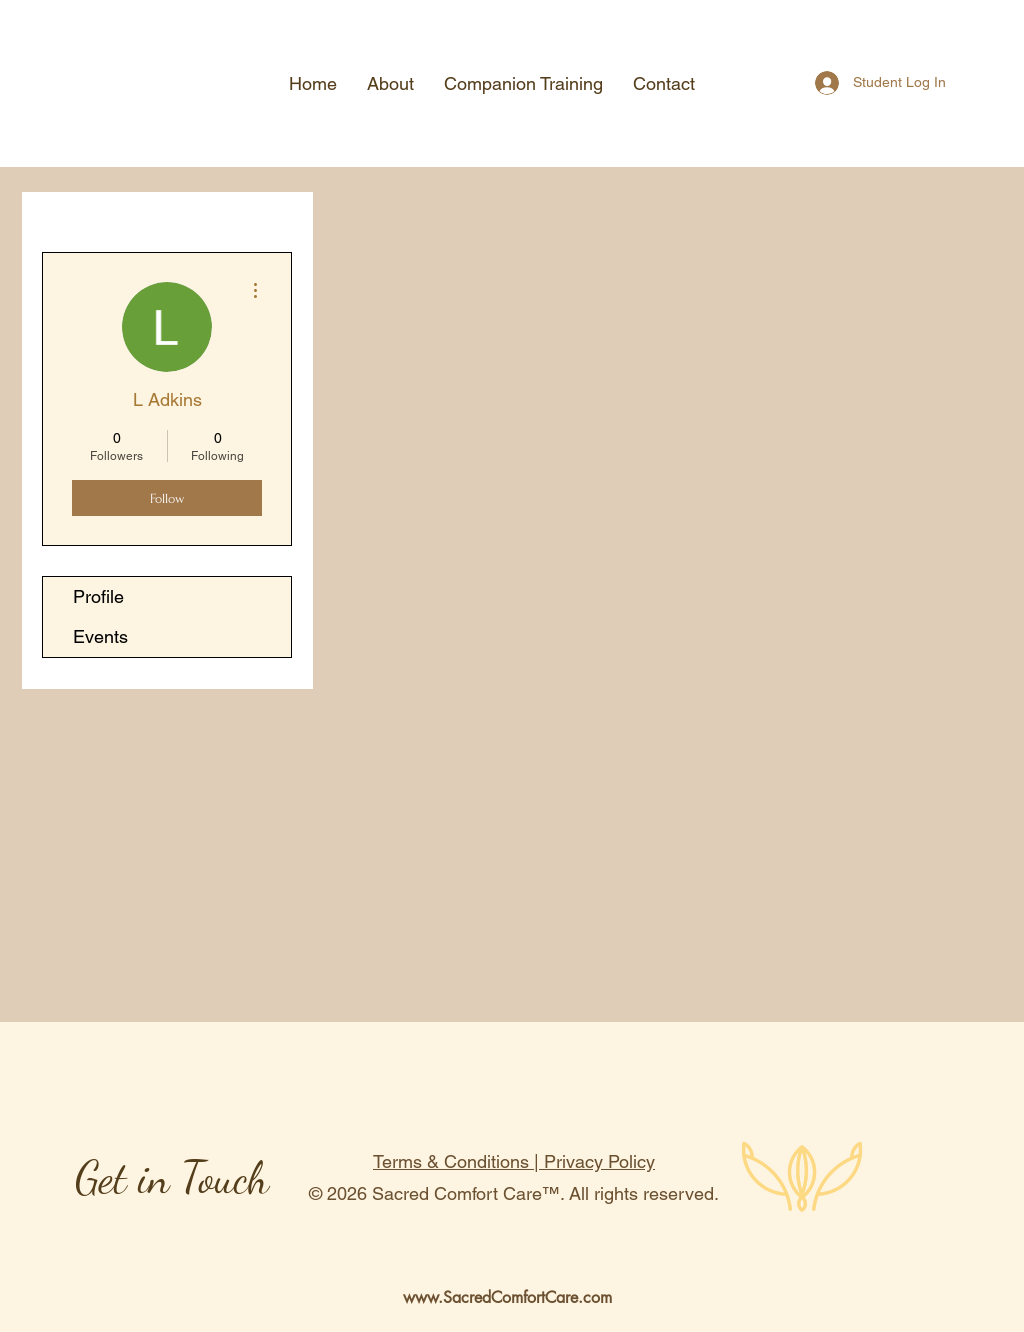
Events (100, 636)
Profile (98, 596)
